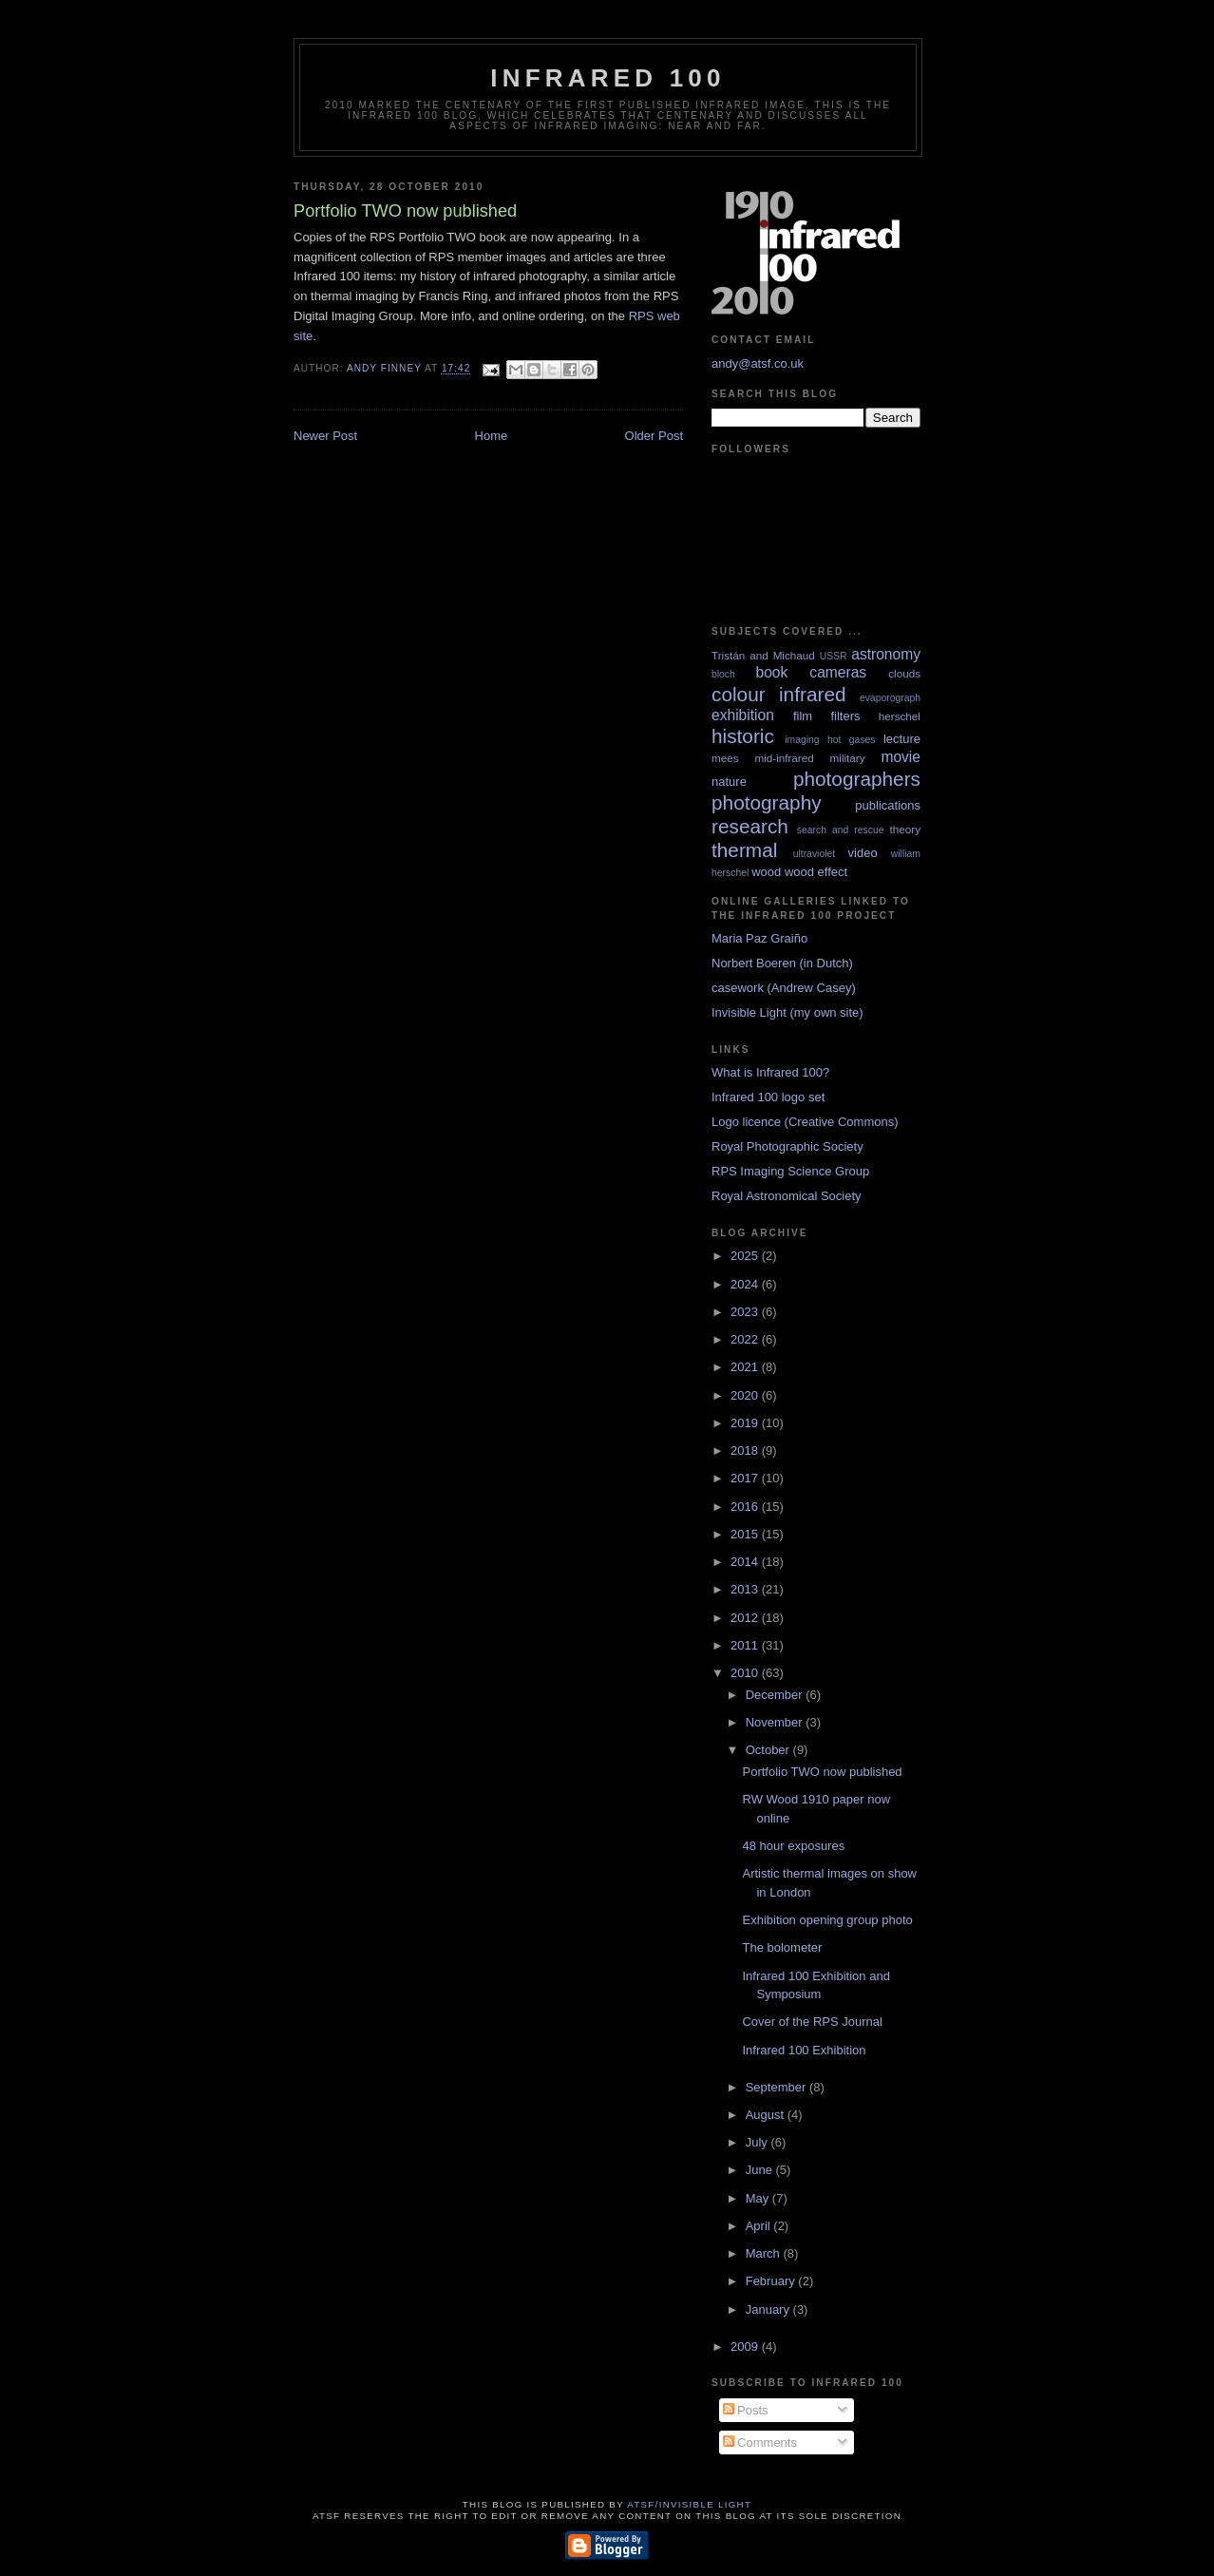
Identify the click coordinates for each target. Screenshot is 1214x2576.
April (760, 2226)
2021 (746, 1367)
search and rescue (840, 830)
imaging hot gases (830, 740)
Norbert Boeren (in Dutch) (782, 963)
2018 (746, 1450)
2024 (746, 1284)
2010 (746, 1673)
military (847, 758)
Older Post (654, 436)
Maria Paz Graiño (759, 938)
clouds (904, 673)
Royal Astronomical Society (786, 1196)
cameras (837, 672)
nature (729, 781)
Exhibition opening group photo (827, 1920)
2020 (746, 1395)
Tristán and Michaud (763, 655)
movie (900, 757)
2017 (746, 1478)
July (758, 2142)
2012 (746, 1618)
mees (725, 758)
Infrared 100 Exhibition (803, 2050)
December (776, 1695)
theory (905, 829)
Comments (760, 2442)
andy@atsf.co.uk (757, 363)
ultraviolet (814, 854)
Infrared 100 (607, 78)
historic (742, 736)
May (759, 2198)
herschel (899, 716)
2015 (746, 1534)
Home (491, 436)
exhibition (742, 715)
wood (766, 872)
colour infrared (778, 694)
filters (845, 716)
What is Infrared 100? (770, 1072)
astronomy (885, 654)
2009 (746, 2346)
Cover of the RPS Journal (812, 2021)
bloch (723, 674)
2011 (746, 1645)
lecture (901, 739)
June (761, 2170)
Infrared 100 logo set (768, 1097)
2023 (746, 1312)
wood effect (816, 872)
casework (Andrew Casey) (783, 988)
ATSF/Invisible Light (689, 2504)
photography (766, 802)
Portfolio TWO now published (821, 1772)
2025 (746, 1256)
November (776, 1722)
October (769, 1750)
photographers (856, 779)
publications (887, 805)
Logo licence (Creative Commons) (805, 1122)
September (777, 2087)
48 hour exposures (793, 1846)
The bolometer (782, 1947)
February (772, 2281)
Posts (745, 2410)
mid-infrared (783, 758)
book (771, 672)
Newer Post (325, 436)
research (749, 826)
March (765, 2253)
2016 (746, 1506)
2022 (746, 1339)
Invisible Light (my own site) (787, 1012)
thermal (744, 850)
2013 (746, 1589)
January (769, 2309)
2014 (746, 1562)
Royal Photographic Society (787, 1146)
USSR (833, 656)
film (802, 716)
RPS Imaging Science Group (790, 1171)
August (766, 2115)
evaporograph (890, 698)
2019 (746, 1423)
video (863, 853)
